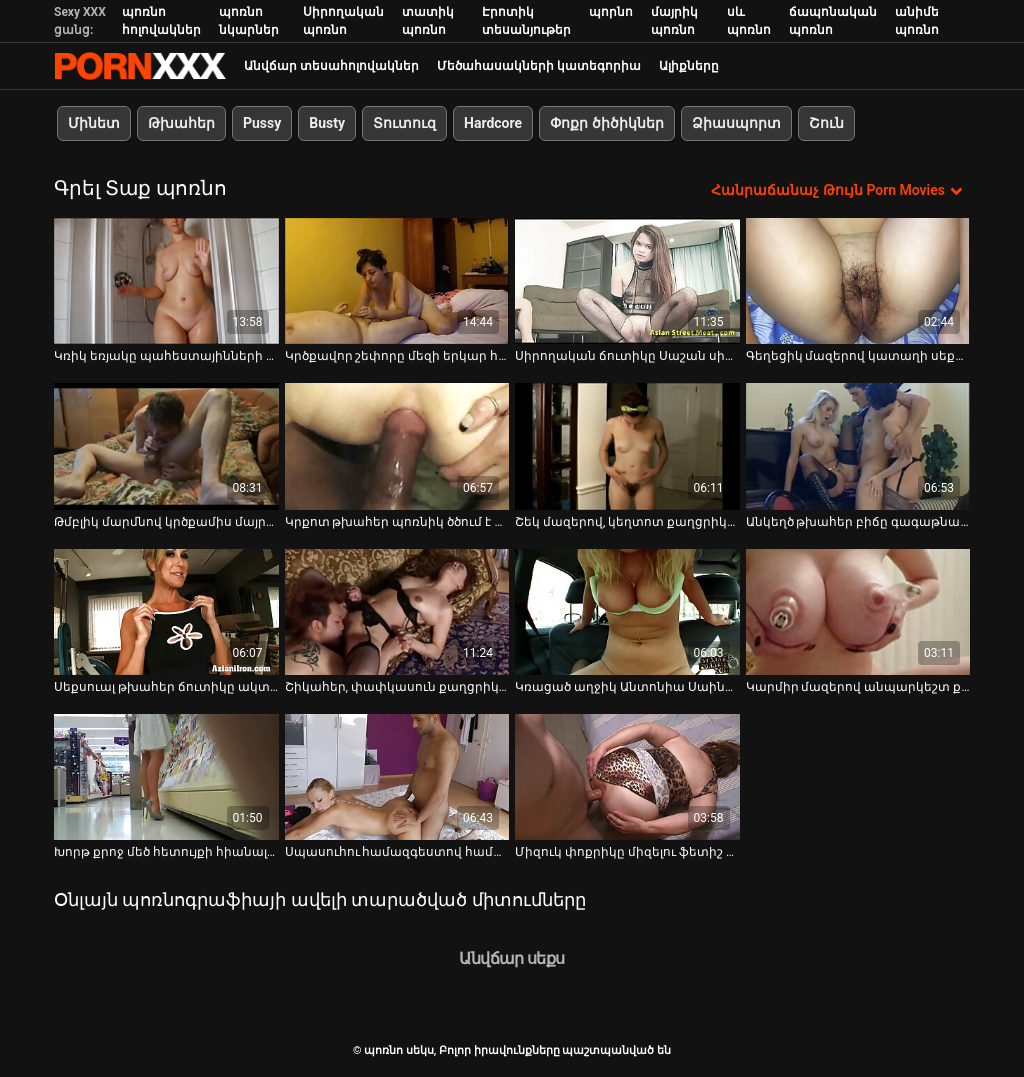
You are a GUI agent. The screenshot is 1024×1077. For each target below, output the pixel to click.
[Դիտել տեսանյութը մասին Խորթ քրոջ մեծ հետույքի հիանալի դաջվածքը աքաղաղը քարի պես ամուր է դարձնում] (166, 777)
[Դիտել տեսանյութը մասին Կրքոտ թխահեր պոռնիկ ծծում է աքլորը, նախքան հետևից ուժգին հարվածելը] (397, 446)
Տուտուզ (404, 123)
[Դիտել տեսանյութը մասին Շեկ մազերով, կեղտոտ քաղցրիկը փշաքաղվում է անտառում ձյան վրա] (627, 446)
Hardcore (493, 123)
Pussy (262, 123)
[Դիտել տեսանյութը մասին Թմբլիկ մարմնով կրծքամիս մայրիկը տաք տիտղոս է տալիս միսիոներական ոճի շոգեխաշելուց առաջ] (166, 446)
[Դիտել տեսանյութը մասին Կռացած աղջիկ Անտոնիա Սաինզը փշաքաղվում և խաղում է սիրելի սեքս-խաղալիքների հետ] (627, 612)
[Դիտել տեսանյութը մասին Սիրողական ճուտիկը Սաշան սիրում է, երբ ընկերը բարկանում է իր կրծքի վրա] (627, 281)
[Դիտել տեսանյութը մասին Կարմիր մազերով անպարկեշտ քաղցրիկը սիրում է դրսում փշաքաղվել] (858, 612)
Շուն (826, 123)
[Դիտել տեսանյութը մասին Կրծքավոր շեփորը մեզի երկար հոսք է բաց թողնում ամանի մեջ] (397, 281)
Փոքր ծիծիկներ (606, 123)
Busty (327, 123)
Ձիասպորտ (736, 123)
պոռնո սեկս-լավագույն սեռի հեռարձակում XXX (140, 66)
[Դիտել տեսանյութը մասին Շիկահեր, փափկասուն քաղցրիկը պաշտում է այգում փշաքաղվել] (397, 612)
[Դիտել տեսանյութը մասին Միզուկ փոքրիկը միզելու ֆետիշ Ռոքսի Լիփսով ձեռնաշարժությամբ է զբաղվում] (627, 777)
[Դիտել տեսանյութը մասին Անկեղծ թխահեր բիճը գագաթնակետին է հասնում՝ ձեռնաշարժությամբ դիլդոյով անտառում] (858, 446)
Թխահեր (181, 123)
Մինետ (94, 123)
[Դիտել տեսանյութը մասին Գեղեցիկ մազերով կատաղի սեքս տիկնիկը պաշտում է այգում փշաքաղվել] (858, 281)
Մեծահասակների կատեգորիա (539, 66)
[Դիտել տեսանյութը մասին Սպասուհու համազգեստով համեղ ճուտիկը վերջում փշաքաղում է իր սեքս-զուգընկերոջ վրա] (397, 777)
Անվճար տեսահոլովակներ (331, 66)
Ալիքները (689, 66)
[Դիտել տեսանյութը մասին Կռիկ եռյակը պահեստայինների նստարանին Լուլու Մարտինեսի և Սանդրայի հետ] (166, 281)
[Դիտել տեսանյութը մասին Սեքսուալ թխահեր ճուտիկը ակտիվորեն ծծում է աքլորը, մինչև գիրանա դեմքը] (166, 612)
